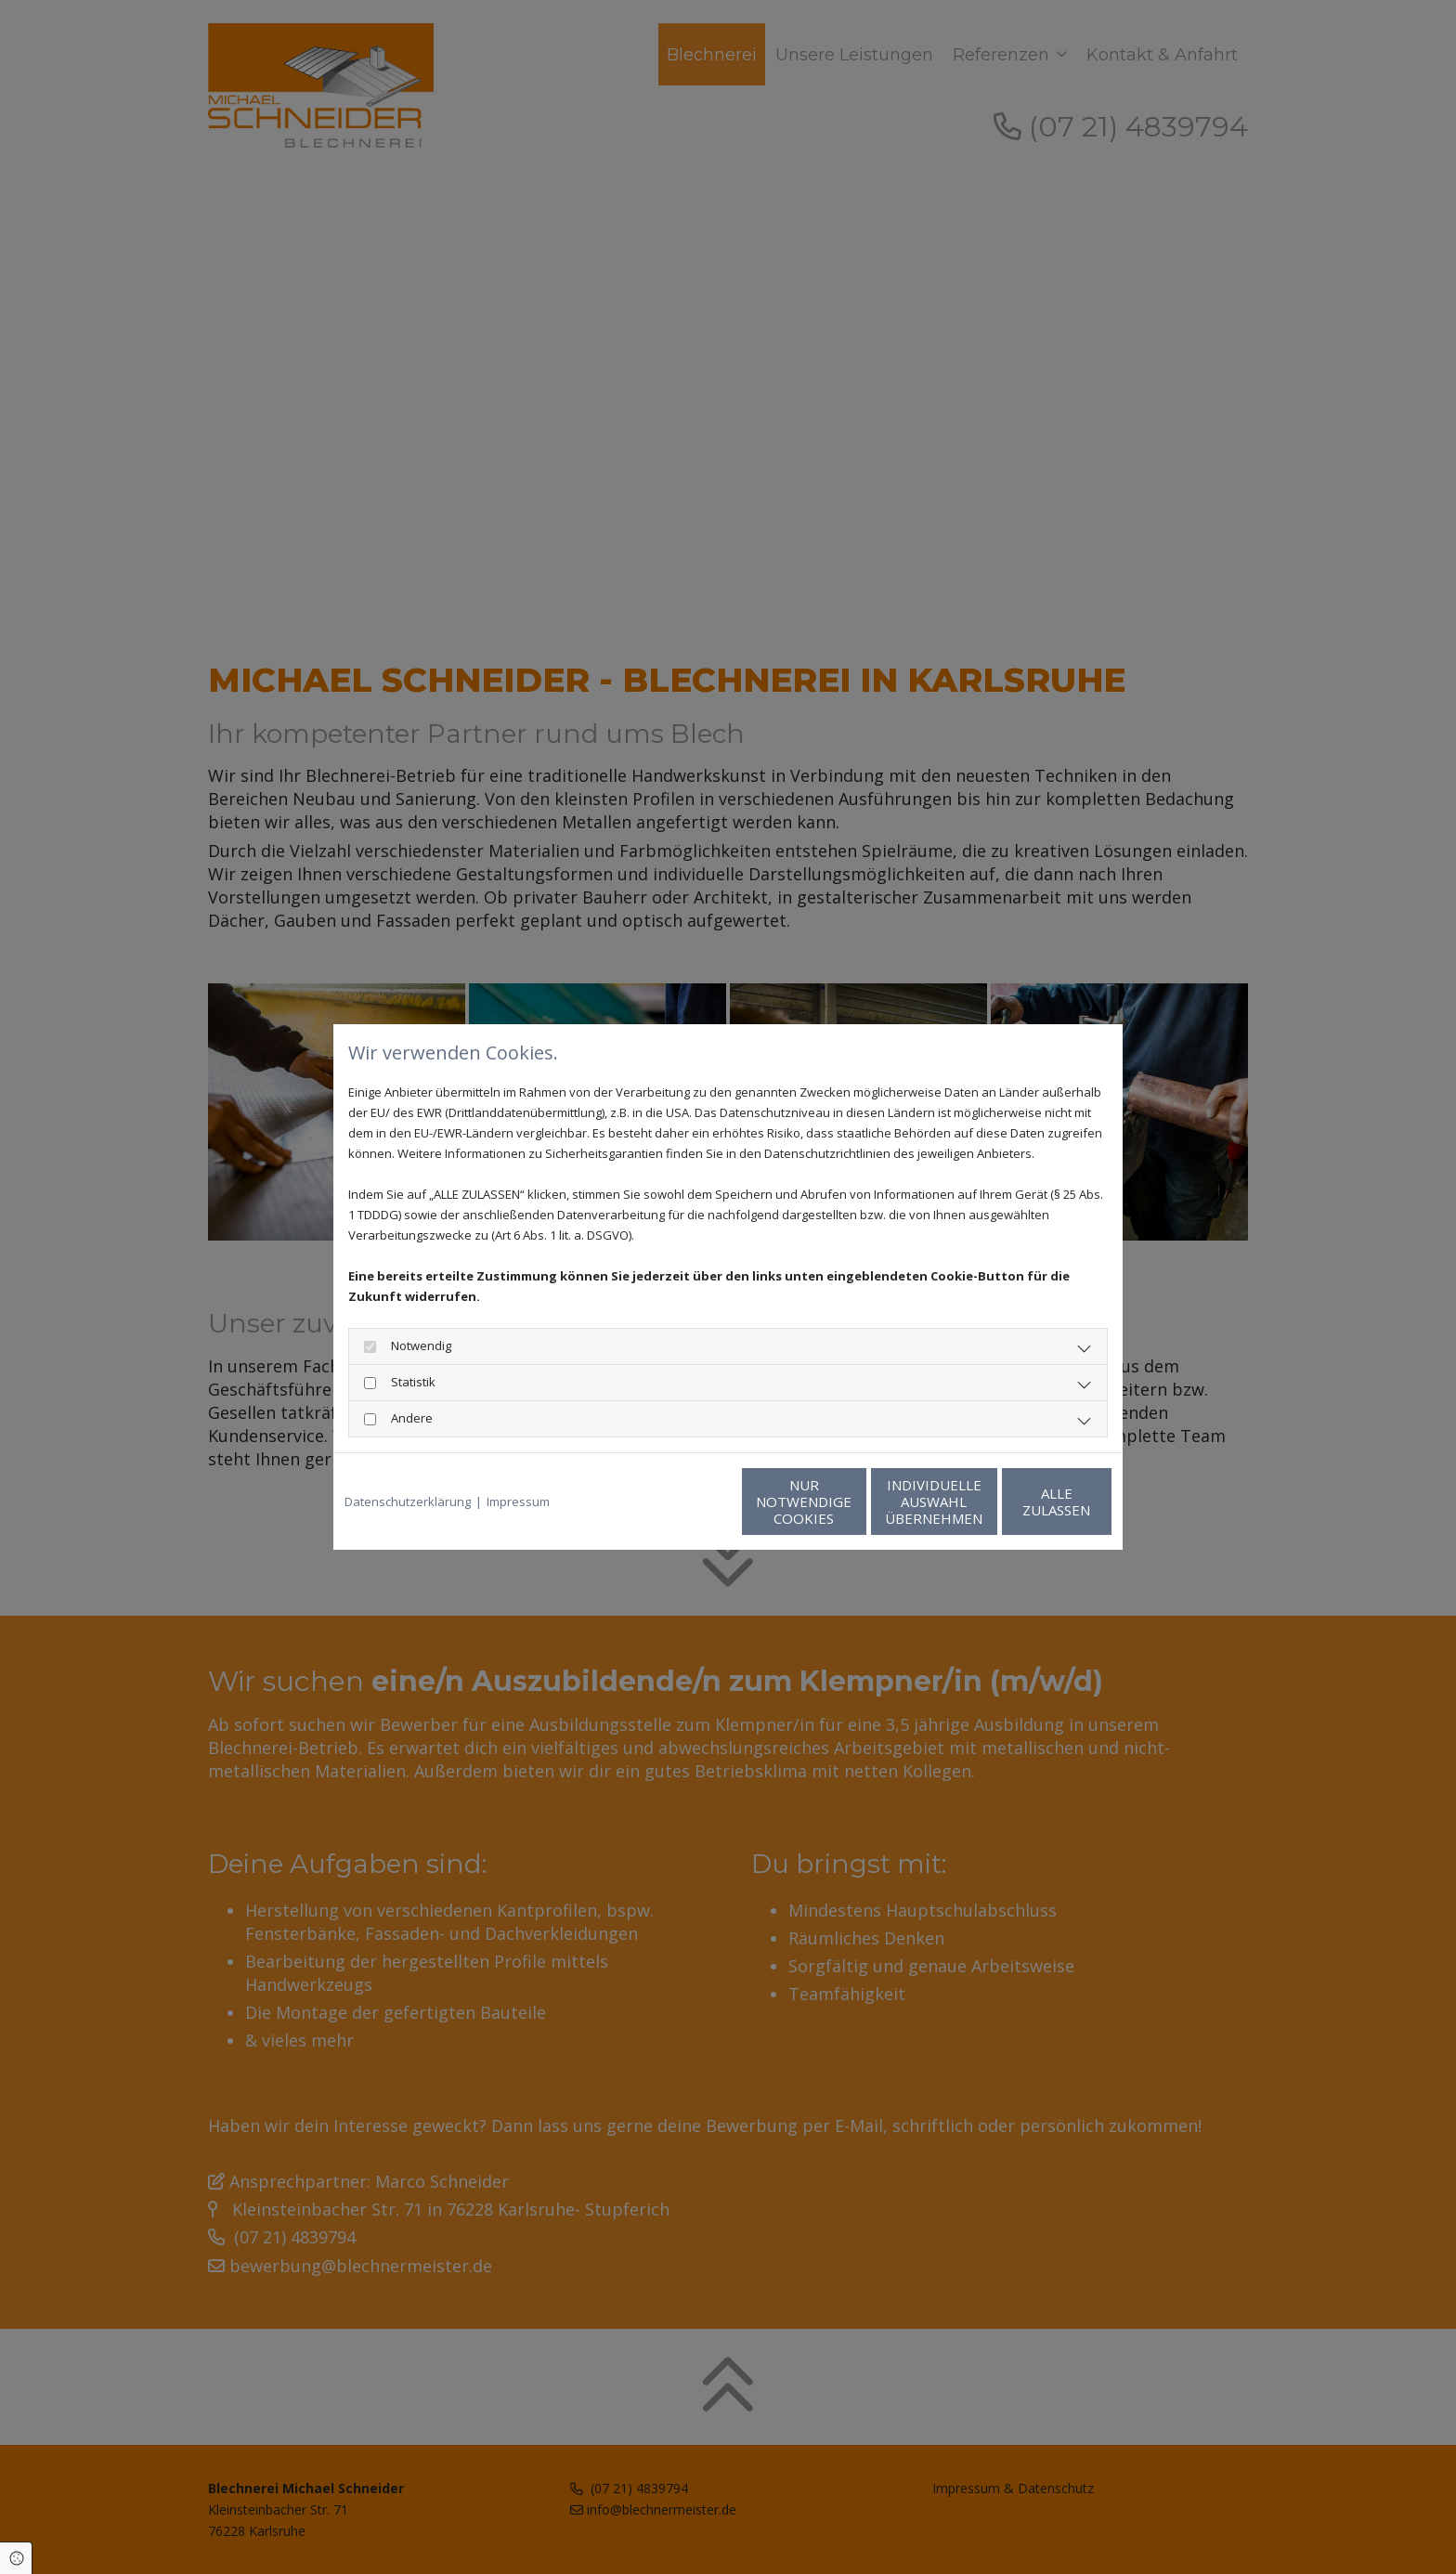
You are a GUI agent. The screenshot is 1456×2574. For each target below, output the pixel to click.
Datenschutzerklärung (407, 1501)
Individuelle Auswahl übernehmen (849, 1502)
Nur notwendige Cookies (672, 1501)
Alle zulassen (1025, 1501)
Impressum (518, 1501)
